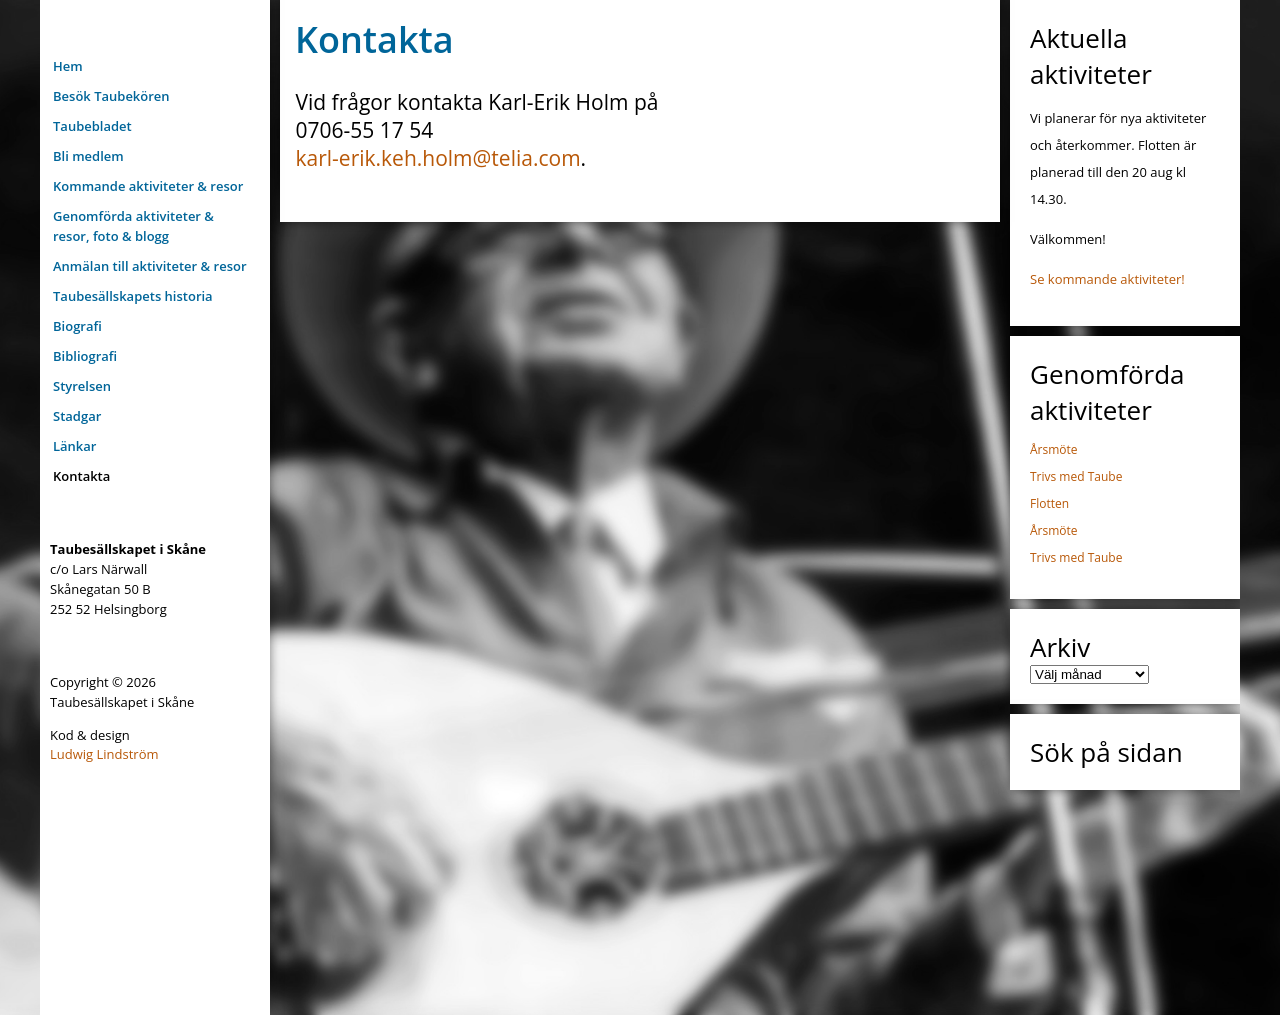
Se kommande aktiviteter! (1107, 279)
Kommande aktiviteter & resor (148, 186)
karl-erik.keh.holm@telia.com (438, 158)
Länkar (74, 446)
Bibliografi (85, 356)
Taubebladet (92, 126)
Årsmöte (1054, 449)
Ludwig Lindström (104, 754)
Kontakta (81, 476)
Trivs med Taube (1076, 476)
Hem (68, 66)
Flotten (1049, 503)
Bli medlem (88, 156)
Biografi (77, 326)
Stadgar (77, 416)
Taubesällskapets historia (133, 296)
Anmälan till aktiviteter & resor (150, 266)
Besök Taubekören (111, 96)
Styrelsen (82, 386)
